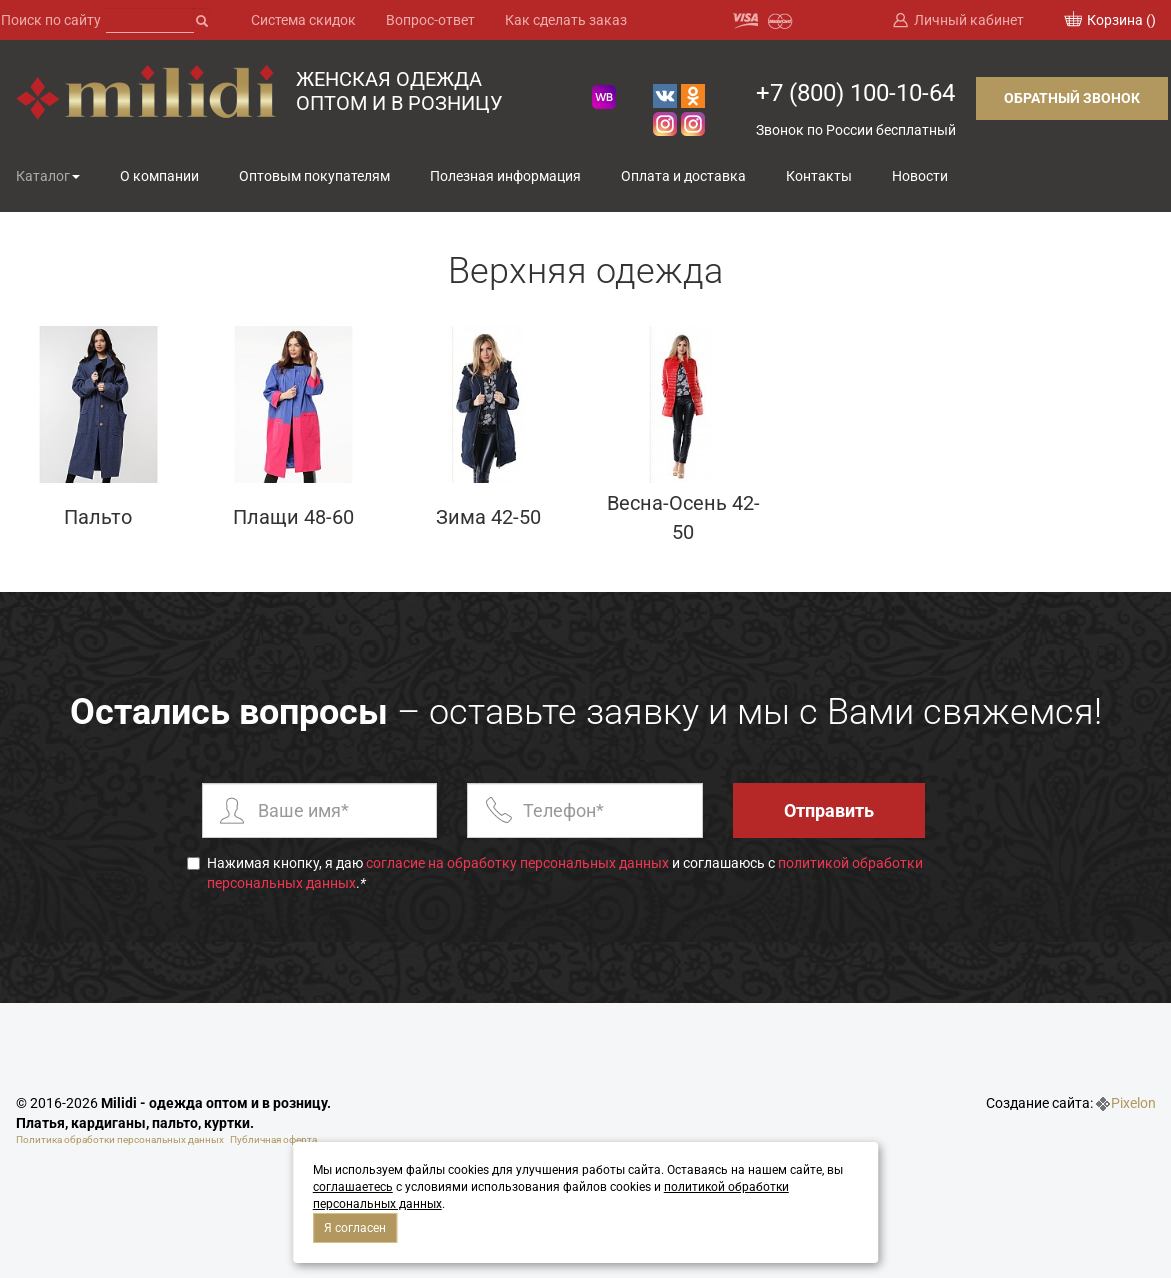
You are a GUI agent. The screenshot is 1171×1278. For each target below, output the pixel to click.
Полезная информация (505, 176)
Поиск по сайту (51, 20)
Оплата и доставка (683, 176)
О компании (159, 176)
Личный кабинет (969, 20)
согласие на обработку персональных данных (517, 863)
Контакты (819, 176)
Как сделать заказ (566, 20)
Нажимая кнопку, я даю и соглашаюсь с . (555, 873)
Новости (920, 176)
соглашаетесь (353, 1187)
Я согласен (355, 1228)
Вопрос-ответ (430, 20)
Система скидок (303, 20)
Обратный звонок (1072, 98)
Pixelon (1133, 1103)
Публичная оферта (273, 1139)
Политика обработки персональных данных (120, 1139)
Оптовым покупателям (314, 176)
